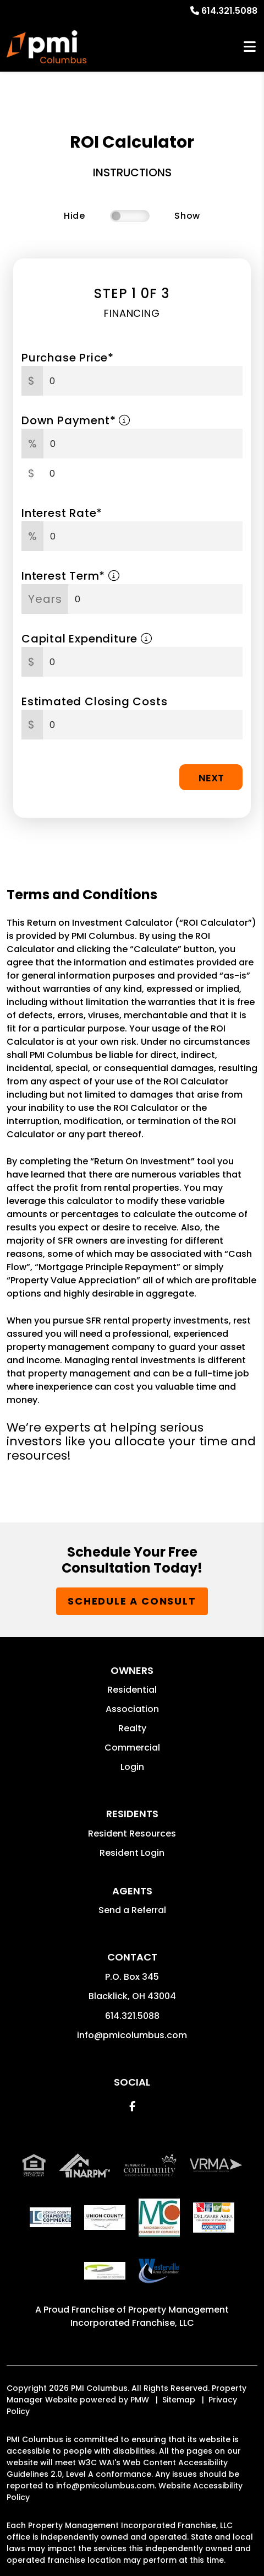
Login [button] (132, 1766)
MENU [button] (250, 47)
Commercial (132, 1747)
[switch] (130, 216)
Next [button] (211, 778)
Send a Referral (132, 1910)
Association (132, 1709)
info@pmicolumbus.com (132, 2035)
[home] (46, 46)
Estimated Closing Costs (94, 701)
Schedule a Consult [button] (132, 1601)
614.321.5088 (229, 10)
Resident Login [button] (132, 1852)
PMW (139, 2399)
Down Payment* (75, 420)
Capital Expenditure (86, 638)
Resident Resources (132, 1833)
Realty (132, 1728)
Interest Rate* (61, 513)
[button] (132, 2106)
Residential (132, 1689)
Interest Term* (70, 576)
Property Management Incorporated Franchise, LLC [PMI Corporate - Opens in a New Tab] (149, 2316)
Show (187, 215)
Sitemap (178, 2399)
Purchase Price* (67, 357)
